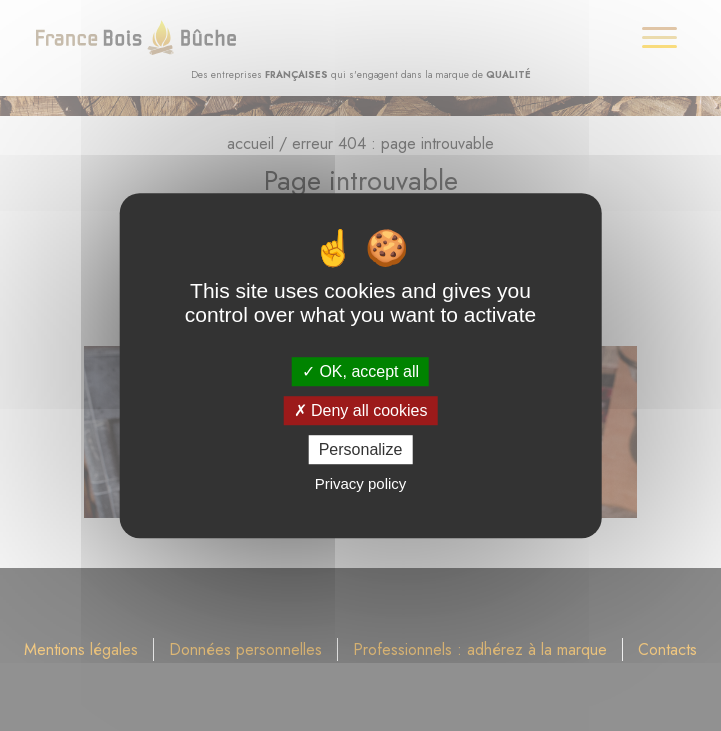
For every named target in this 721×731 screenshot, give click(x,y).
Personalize (361, 449)
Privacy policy (361, 483)
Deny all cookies (361, 410)
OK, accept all (360, 371)
